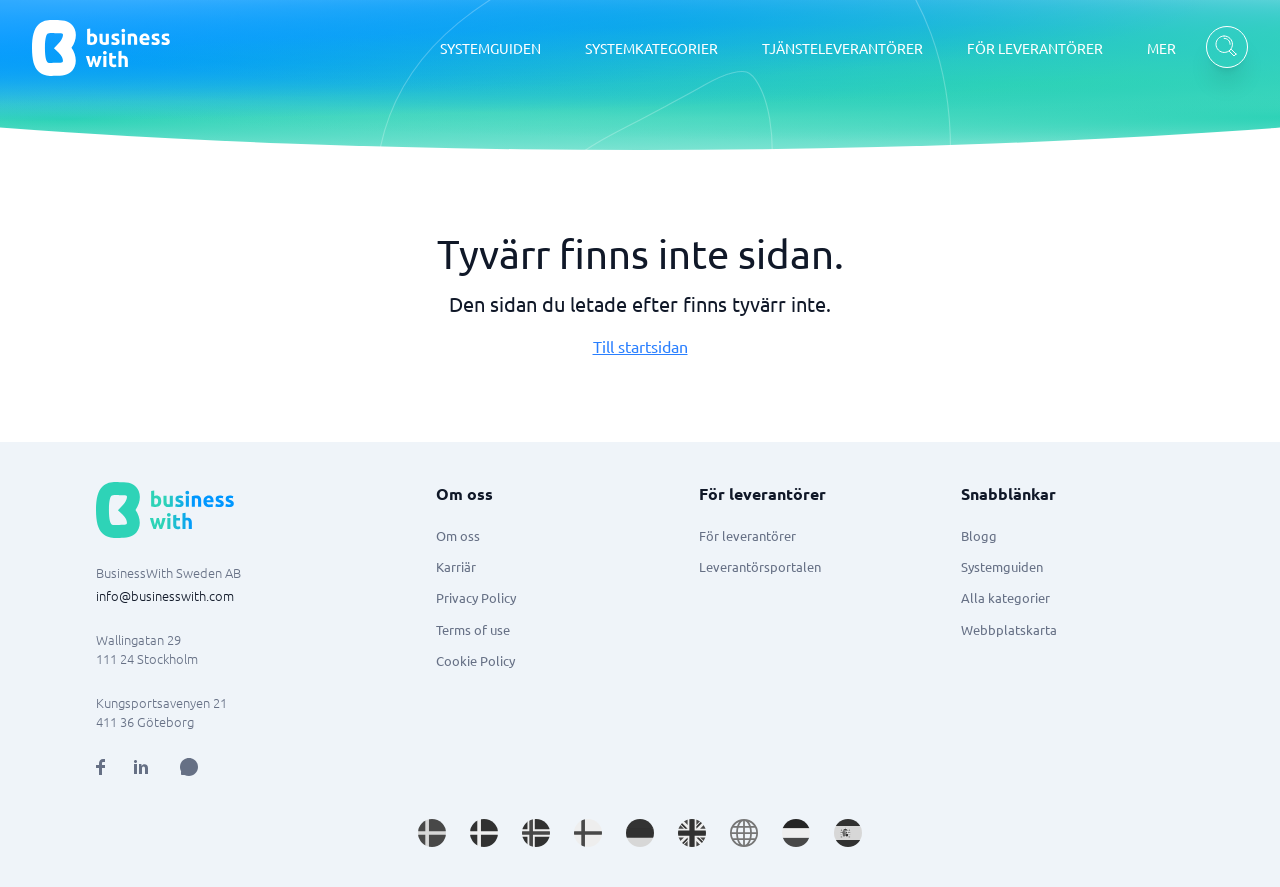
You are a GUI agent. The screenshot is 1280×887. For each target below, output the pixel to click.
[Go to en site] (744, 833)
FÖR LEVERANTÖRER (1035, 48)
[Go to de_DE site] (640, 833)
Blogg (979, 535)
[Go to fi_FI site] (588, 833)
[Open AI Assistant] (189, 767)
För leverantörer (747, 535)
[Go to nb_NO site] (536, 833)
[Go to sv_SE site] (432, 833)
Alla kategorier (1005, 597)
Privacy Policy (476, 597)
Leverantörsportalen (760, 566)
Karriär (456, 566)
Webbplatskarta (1009, 629)
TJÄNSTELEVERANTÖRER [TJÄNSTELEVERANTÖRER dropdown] (842, 48)
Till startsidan (640, 346)
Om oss (458, 535)
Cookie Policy (475, 660)
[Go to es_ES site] (848, 833)
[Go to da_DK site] (484, 833)
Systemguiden (1002, 566)
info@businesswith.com (165, 595)
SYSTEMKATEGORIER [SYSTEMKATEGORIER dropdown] (651, 48)
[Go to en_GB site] (692, 833)
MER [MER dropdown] (1161, 48)
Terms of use (473, 629)
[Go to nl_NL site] (796, 833)
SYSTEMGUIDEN (490, 48)
